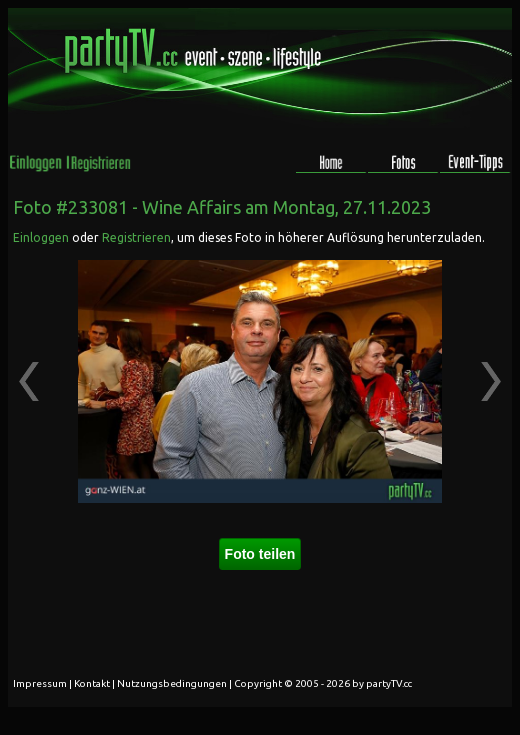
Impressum (40, 683)
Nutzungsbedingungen (172, 683)
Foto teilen (260, 554)
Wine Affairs (191, 207)
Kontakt (92, 683)
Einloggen (41, 237)
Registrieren (136, 237)
